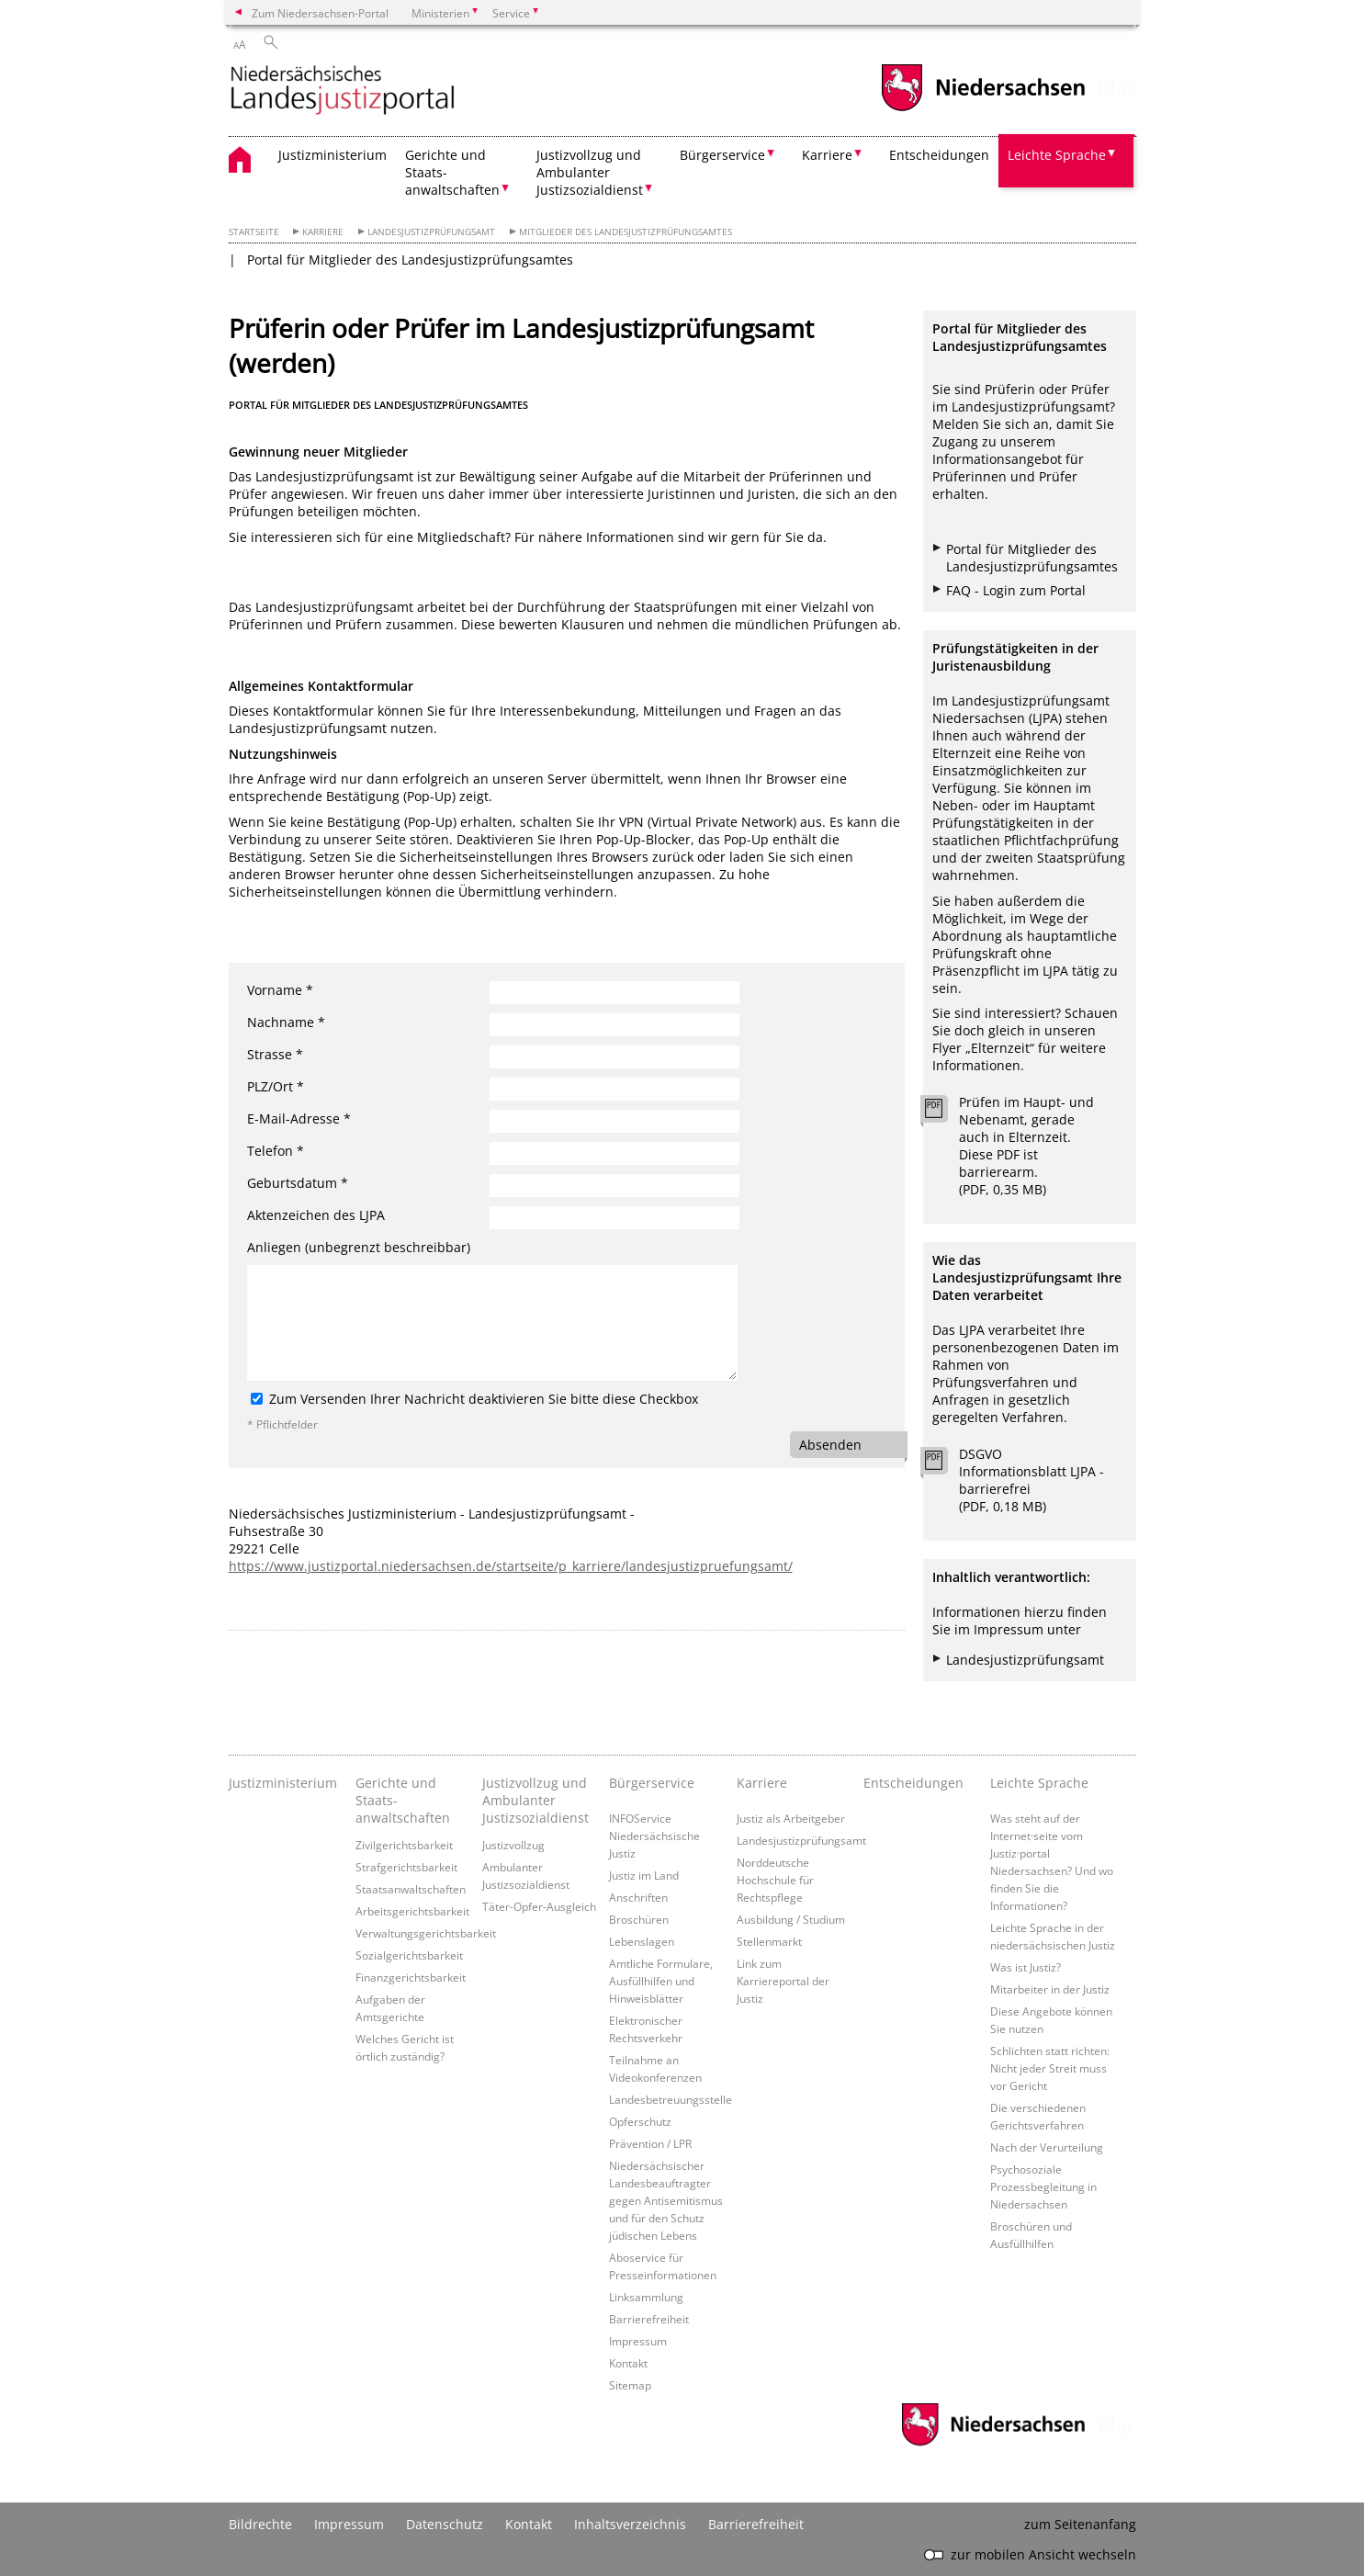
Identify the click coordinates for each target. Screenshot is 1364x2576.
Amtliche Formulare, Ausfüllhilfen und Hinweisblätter (661, 1980)
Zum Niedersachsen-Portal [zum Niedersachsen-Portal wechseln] (320, 13)
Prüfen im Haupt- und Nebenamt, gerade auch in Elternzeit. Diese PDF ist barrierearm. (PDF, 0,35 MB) (1026, 1145)
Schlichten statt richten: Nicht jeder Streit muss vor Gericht (1050, 2068)
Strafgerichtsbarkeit (406, 1866)
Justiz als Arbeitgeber (791, 1818)
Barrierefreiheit (649, 2318)
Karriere (323, 232)
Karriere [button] (827, 155)
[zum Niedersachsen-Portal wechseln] (983, 109)
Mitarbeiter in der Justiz (1050, 1989)
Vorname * (280, 990)
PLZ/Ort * (275, 1086)
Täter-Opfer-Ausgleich (539, 1906)
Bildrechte (260, 2524)
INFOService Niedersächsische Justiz (654, 1835)
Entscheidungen (939, 155)
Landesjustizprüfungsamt (431, 232)
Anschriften (638, 1897)
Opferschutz (640, 2121)
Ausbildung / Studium (791, 1919)
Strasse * (275, 1054)
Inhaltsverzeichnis (630, 2524)
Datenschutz (444, 2524)
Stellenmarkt (769, 1941)
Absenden (830, 1444)
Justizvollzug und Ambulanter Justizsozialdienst (535, 1800)
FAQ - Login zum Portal (1016, 590)
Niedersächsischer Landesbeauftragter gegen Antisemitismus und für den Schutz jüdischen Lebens (666, 2200)
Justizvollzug (513, 1844)
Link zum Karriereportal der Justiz (783, 1980)
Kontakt (628, 2363)
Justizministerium (332, 155)
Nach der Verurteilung (1046, 2147)
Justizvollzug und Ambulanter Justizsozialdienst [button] (589, 172)
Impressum (638, 2340)
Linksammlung (646, 2296)
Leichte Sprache (1039, 1782)
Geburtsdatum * (297, 1183)
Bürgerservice (651, 1782)
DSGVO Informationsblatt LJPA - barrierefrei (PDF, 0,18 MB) (1031, 1480)
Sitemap (630, 2385)
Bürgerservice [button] (722, 155)
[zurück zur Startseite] (343, 91)
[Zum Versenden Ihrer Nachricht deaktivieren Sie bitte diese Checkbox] (257, 1399)
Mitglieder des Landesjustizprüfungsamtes (625, 232)
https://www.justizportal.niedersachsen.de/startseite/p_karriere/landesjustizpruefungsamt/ (511, 1566)
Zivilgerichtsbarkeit (404, 1844)
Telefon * (275, 1150)
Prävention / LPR (650, 2143)
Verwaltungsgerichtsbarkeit (425, 1933)
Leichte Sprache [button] (1057, 155)
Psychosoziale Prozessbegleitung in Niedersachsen (1043, 2186)
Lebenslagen (641, 1941)
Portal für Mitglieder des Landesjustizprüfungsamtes (410, 259)
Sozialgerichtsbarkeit (409, 1955)
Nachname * (286, 1022)
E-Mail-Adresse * (299, 1118)
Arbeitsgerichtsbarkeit (412, 1911)
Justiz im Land (644, 1875)
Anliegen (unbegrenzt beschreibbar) (358, 1247)
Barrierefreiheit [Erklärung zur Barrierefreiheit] (756, 2524)
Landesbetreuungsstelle (670, 2099)
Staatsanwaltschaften (410, 1888)
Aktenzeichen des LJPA (316, 1215)
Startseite (254, 232)
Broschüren (639, 1919)
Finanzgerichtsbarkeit (410, 1977)
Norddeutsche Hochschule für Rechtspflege (775, 1879)
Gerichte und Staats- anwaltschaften (402, 1800)
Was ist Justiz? (1025, 1967)
